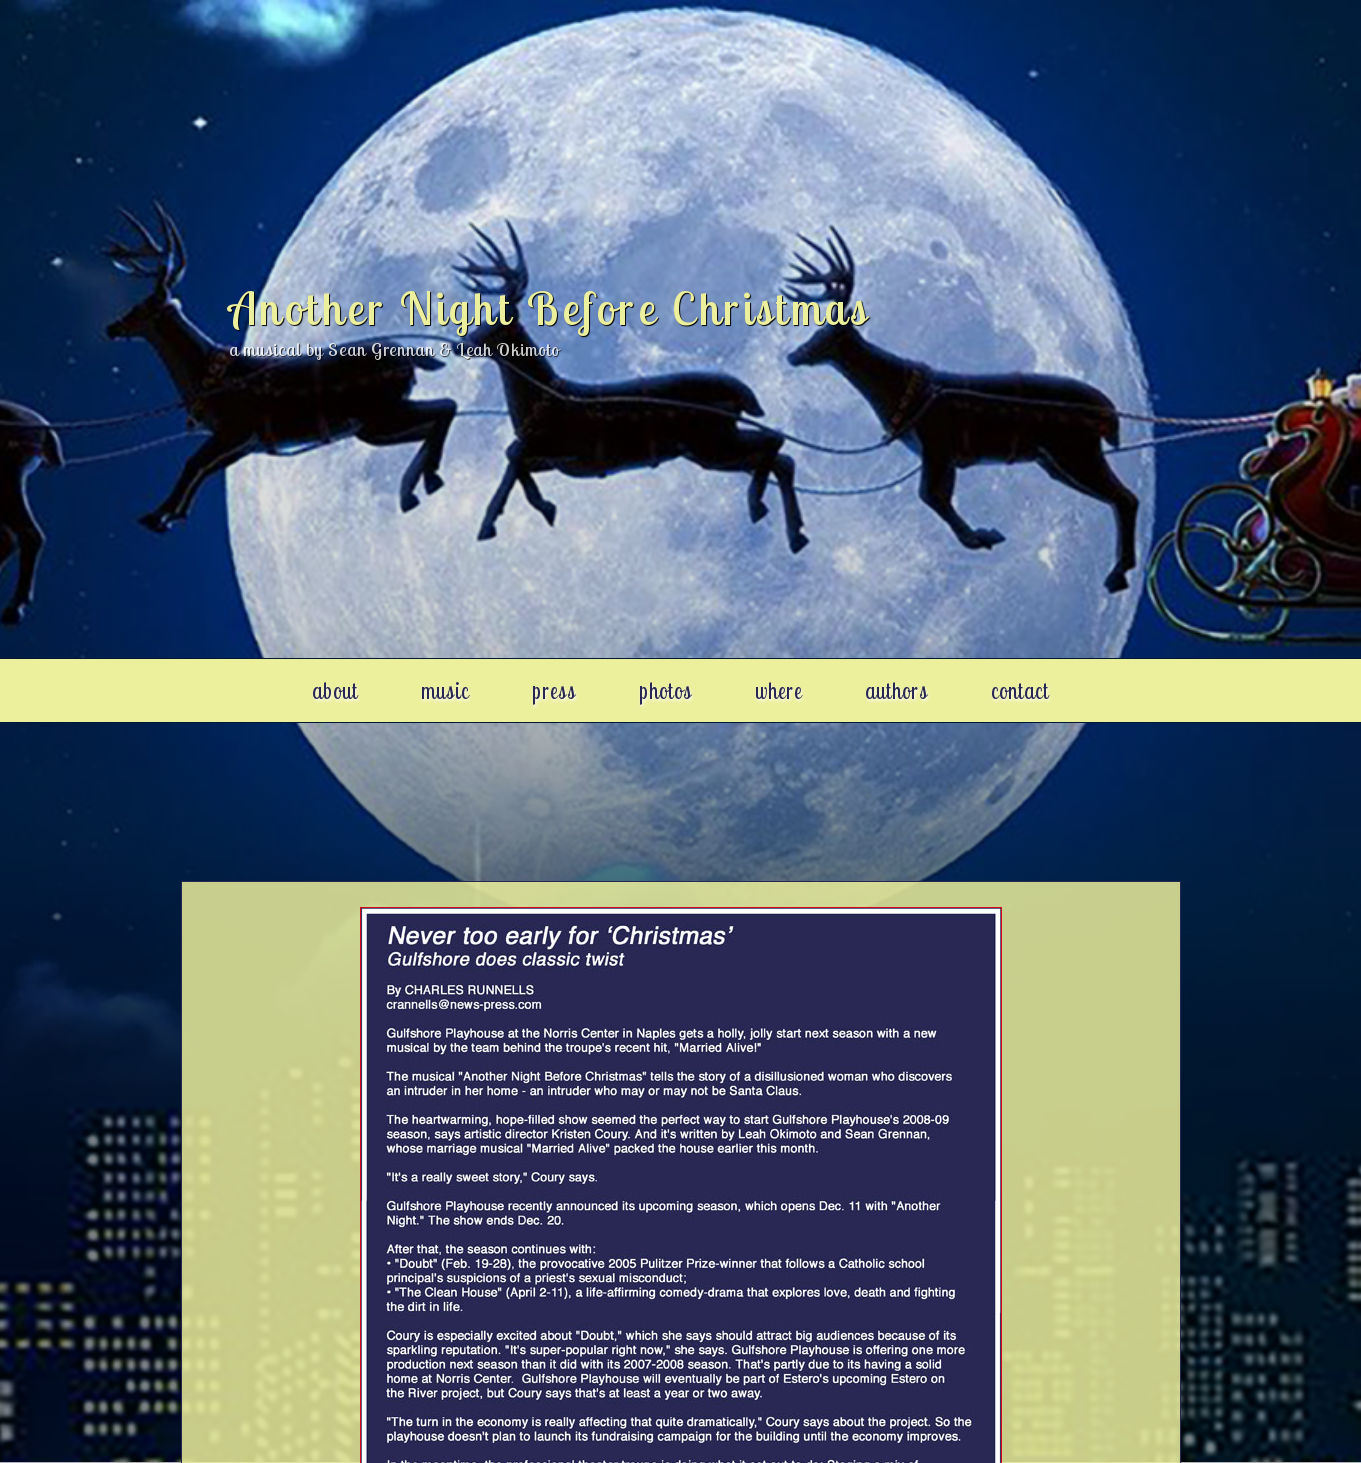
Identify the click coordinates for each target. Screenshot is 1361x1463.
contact (1020, 690)
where (778, 690)
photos (665, 690)
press (554, 690)
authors (896, 690)
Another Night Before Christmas (549, 308)
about (335, 690)
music (445, 690)
